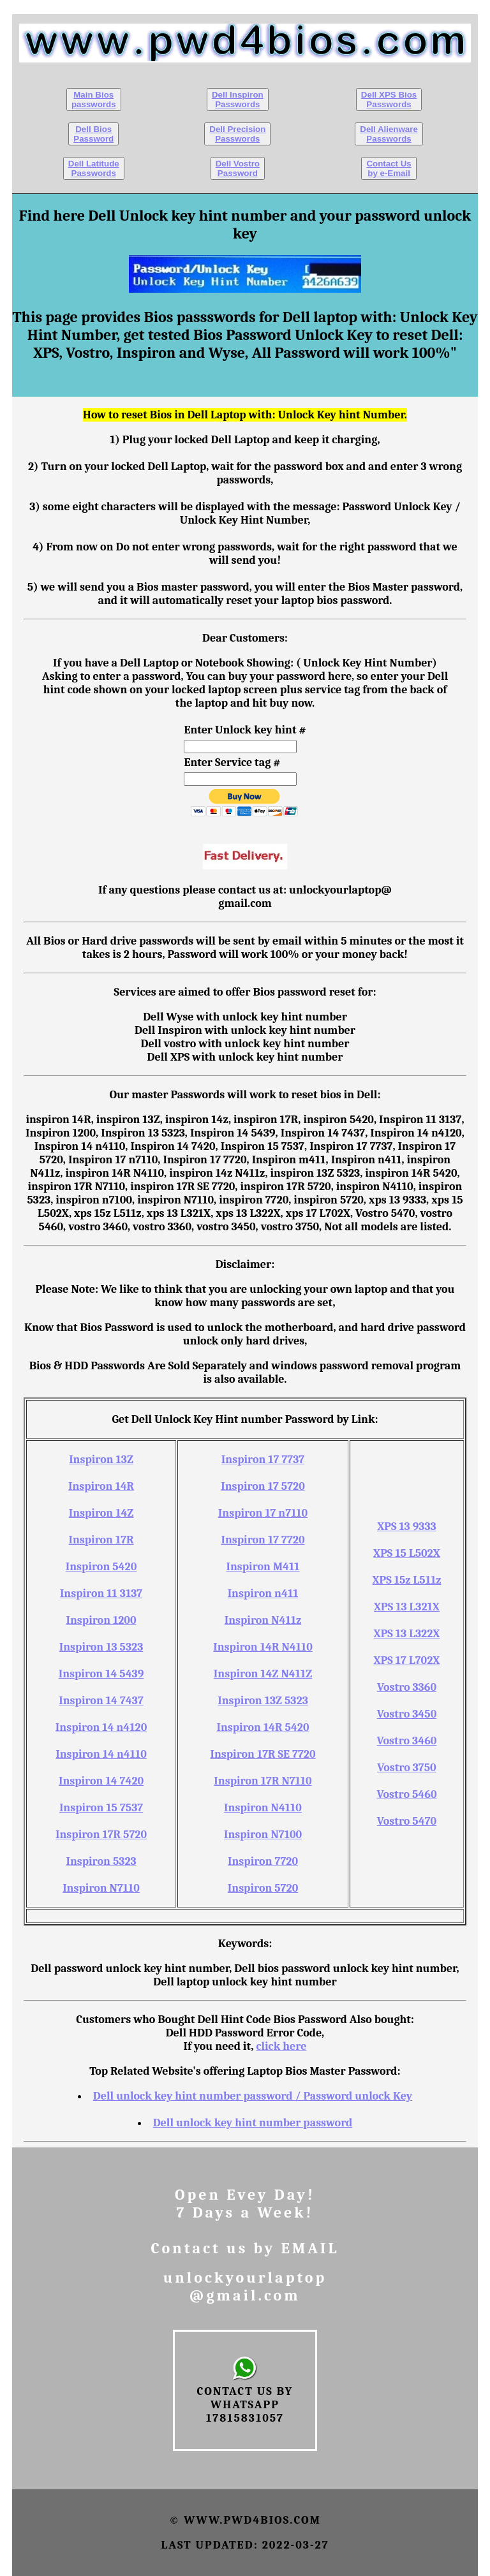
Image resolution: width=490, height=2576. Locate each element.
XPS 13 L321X (407, 1607)
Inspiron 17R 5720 (101, 1834)
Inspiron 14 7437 (101, 1700)
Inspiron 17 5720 (263, 1486)
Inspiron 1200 (101, 1620)
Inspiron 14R (101, 1486)
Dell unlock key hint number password (253, 2123)
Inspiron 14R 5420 (262, 1727)
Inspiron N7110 (101, 1888)
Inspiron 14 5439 (101, 1674)
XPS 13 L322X (407, 1633)
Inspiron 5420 (101, 1566)
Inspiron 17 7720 (263, 1540)
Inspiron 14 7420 (101, 1781)
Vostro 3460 (407, 1741)
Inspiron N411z (263, 1620)
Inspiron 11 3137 (101, 1593)
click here (281, 2046)
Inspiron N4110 (263, 1807)
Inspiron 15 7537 (101, 1807)
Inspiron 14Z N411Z (263, 1674)
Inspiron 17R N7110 (262, 1781)
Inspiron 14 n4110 (101, 1754)
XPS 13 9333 (406, 1526)
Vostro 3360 (406, 1687)
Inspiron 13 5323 (101, 1647)
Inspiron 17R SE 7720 (262, 1754)
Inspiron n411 (263, 1593)
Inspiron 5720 (263, 1888)
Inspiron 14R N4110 (263, 1647)
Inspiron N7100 (263, 1834)
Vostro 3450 (407, 1714)
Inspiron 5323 (101, 1861)
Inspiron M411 (262, 1566)
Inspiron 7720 (263, 1861)
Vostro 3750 (406, 1767)
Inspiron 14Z (101, 1513)
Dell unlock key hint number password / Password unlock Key (252, 2096)
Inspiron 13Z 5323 (263, 1700)
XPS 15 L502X (406, 1553)
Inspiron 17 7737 (262, 1459)
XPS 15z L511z (406, 1580)
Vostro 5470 (406, 1821)
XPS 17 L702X (407, 1660)
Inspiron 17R (100, 1540)
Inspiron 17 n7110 (263, 1513)
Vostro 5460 (406, 1794)
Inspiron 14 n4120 (101, 1727)
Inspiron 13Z (101, 1459)
